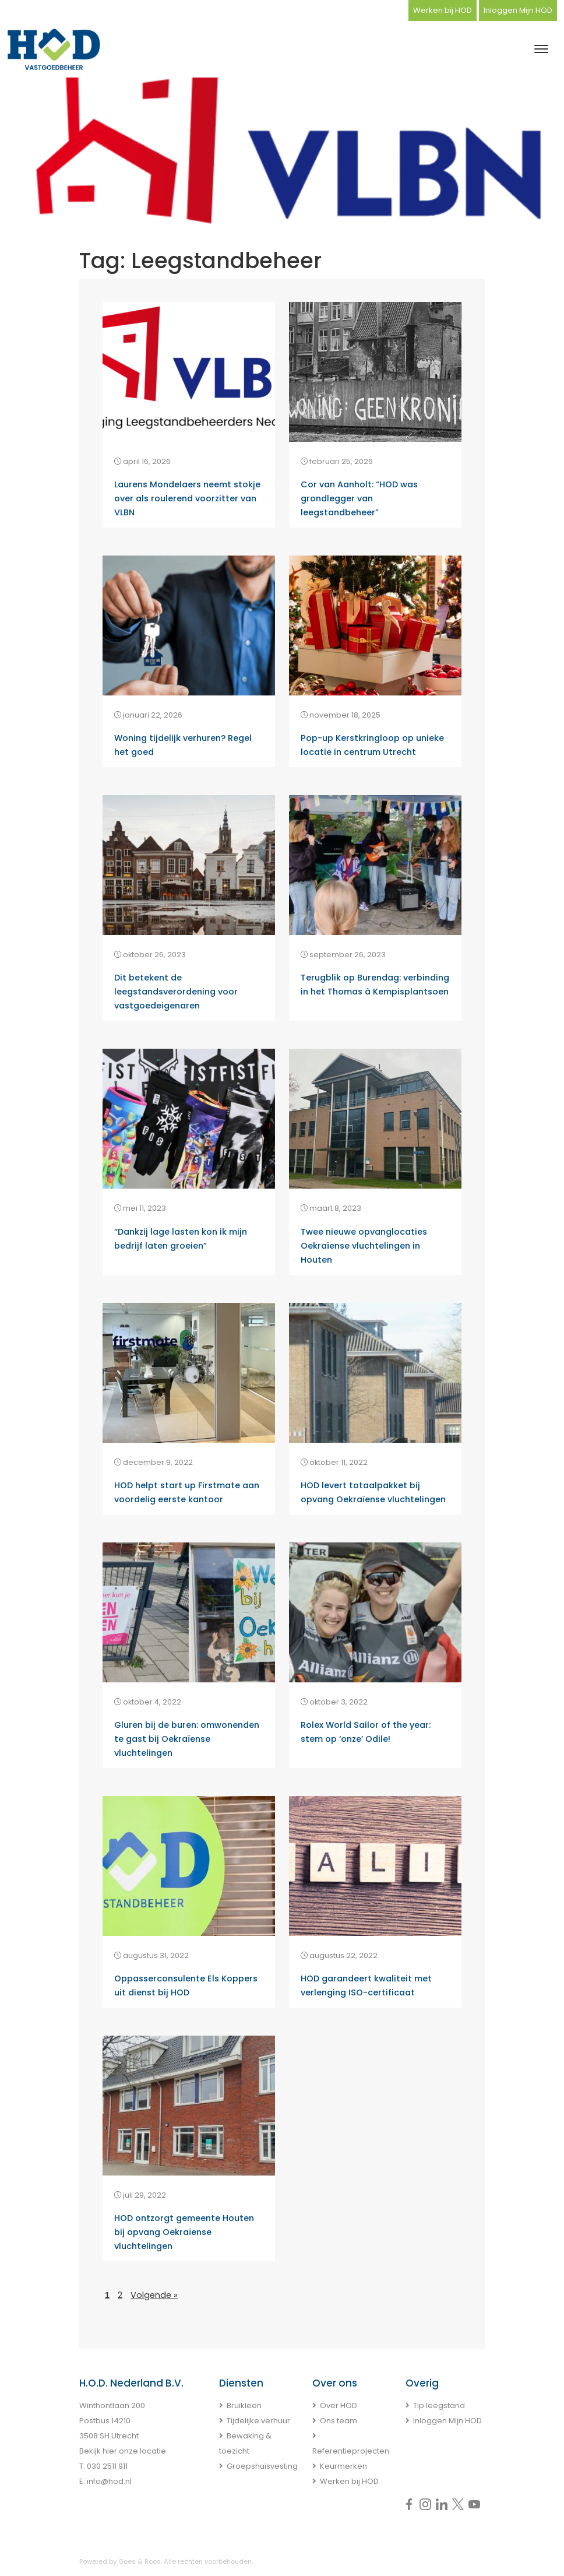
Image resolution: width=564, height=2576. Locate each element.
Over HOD (338, 2405)
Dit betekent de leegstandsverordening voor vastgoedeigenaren (176, 991)
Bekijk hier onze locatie (122, 2450)
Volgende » (154, 2295)
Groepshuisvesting (262, 2466)
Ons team (338, 2420)
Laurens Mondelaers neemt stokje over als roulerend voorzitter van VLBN (187, 498)
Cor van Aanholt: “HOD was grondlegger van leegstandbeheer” (359, 498)
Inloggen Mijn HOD (518, 10)
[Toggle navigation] (541, 49)
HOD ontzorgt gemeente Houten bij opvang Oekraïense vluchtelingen (184, 2232)
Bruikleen (244, 2405)
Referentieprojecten (350, 2450)
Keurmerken (343, 2466)
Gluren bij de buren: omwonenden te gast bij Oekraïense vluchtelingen (186, 1739)
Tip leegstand (439, 2405)
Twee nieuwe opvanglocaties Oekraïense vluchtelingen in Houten (364, 1246)
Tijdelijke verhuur (258, 2420)
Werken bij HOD (442, 10)
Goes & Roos (139, 2561)
